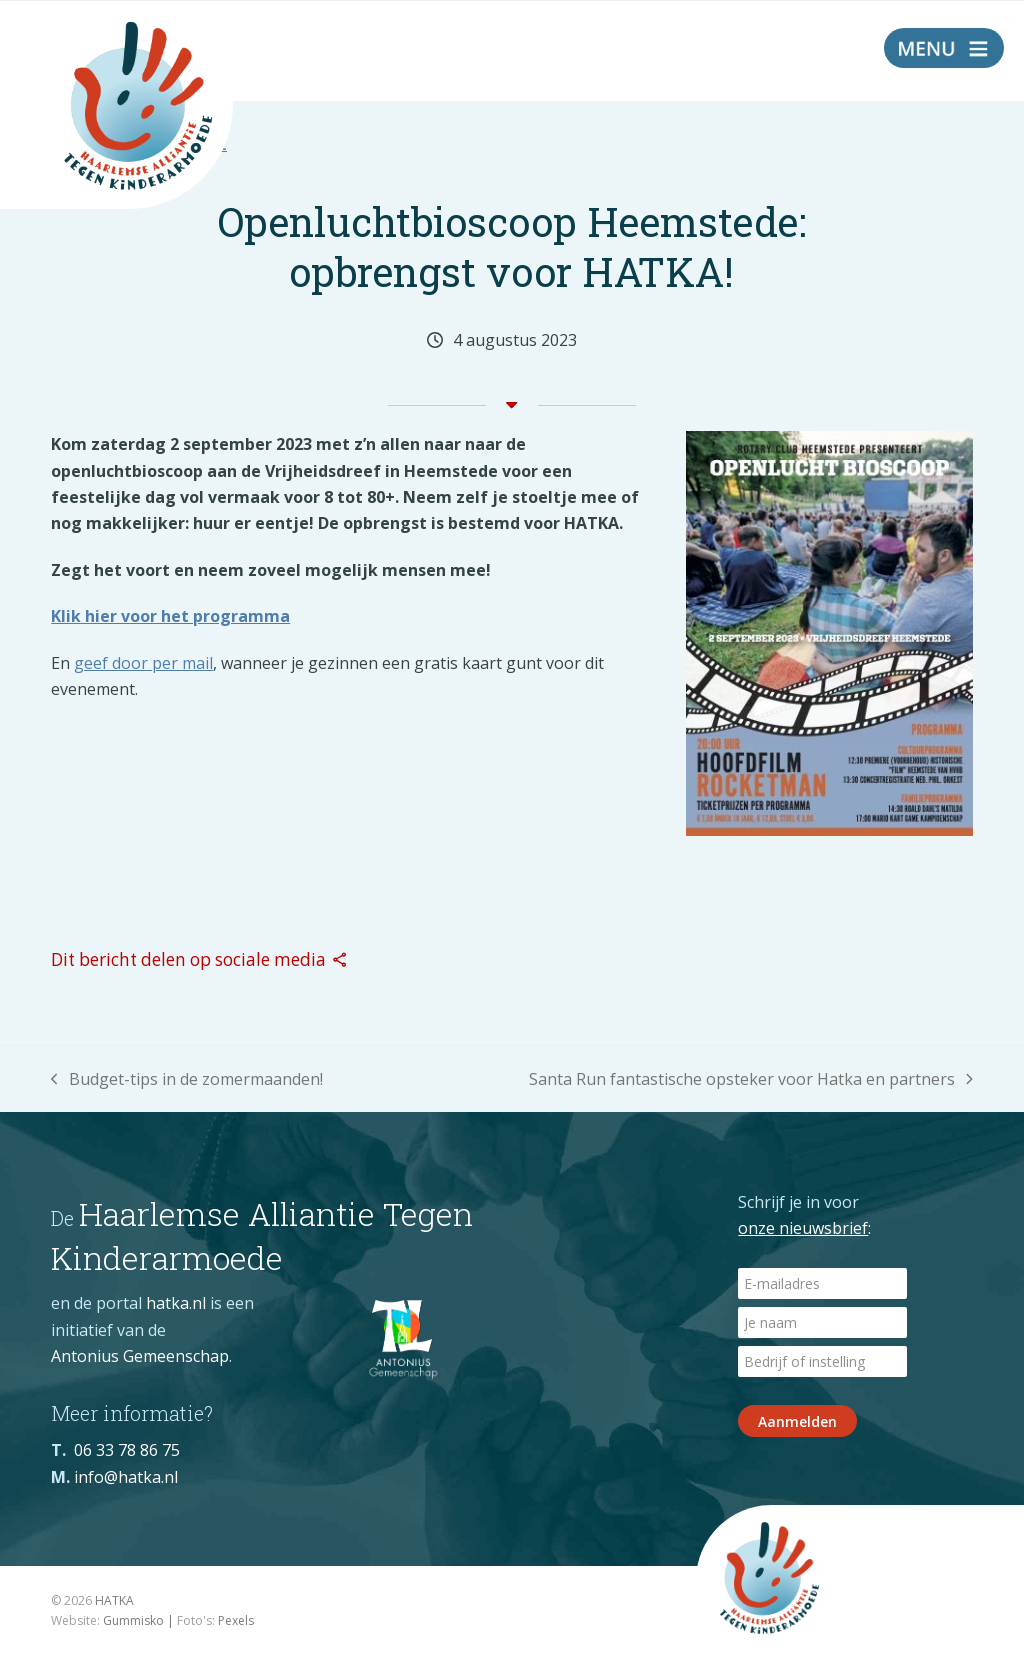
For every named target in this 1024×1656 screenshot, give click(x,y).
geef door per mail (143, 663)
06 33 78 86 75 (127, 1450)
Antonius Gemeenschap (140, 1356)
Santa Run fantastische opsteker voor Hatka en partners (751, 1080)
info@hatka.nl (126, 1477)
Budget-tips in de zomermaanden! (187, 1080)
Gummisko (133, 1620)
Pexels (236, 1620)
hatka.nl (176, 1303)
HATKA (114, 1600)
